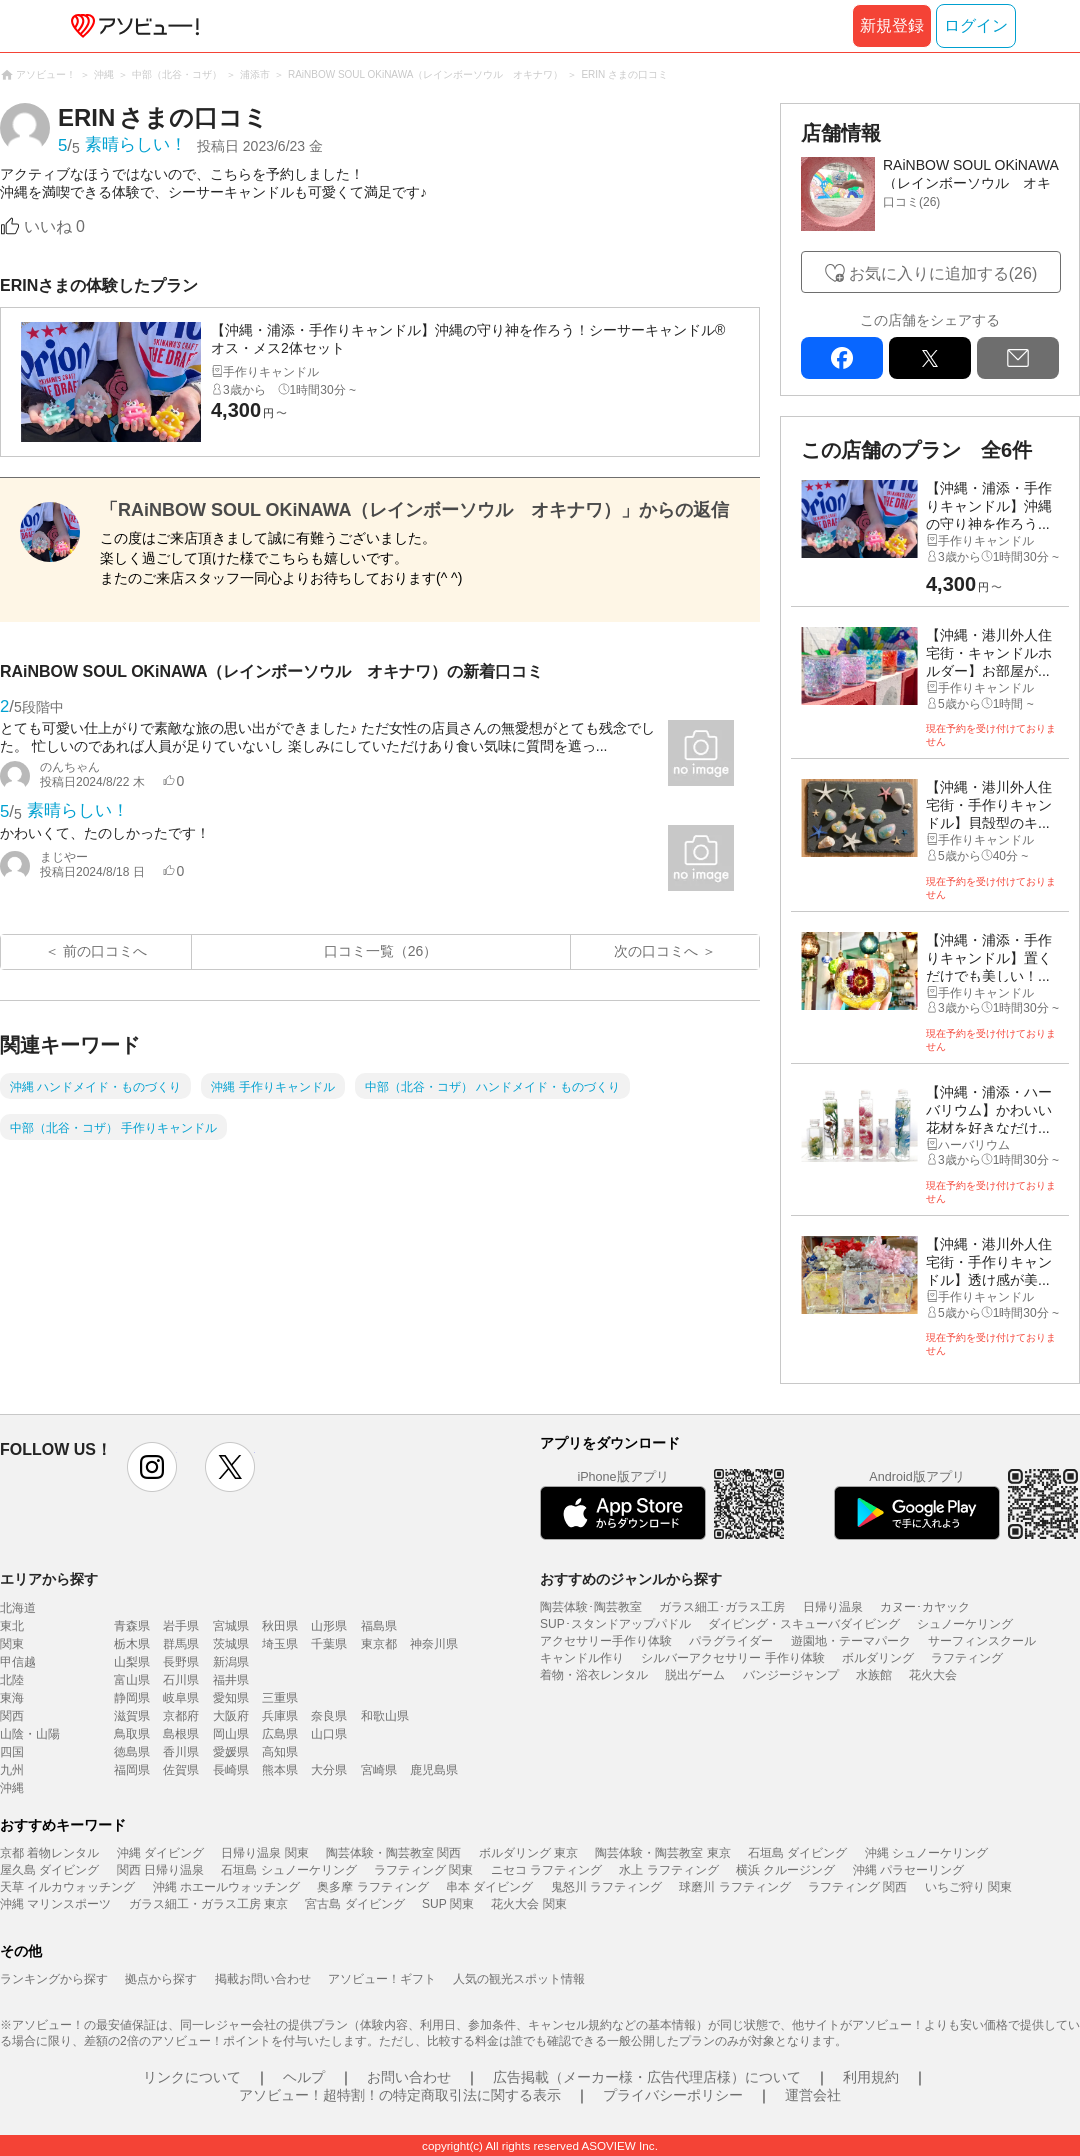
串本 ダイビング (489, 1887)
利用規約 (871, 2077)
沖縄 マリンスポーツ (55, 1904)
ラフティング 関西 (857, 1887)
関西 (12, 1716)
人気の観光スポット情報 (519, 1979)
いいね (54, 226)
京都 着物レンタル (49, 1853)
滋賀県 (132, 1716)
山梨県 (132, 1662)
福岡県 (132, 1770)
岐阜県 (181, 1698)
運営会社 (813, 2095)
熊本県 (280, 1770)
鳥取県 (132, 1734)
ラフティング (967, 1658)
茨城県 (231, 1644)
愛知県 (231, 1698)
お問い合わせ (409, 2077)
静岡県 (132, 1698)
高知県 (280, 1752)
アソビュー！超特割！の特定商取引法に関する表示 (400, 2095)
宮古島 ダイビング (354, 1904)
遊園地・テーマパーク (851, 1641)
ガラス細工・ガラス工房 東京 (208, 1904)
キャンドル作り (582, 1658)
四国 (12, 1752)
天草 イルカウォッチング (67, 1887)
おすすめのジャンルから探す (631, 1579)
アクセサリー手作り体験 (606, 1641)
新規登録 (892, 25)
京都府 (181, 1716)
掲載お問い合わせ (263, 1979)
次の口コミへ (656, 951)
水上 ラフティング (668, 1870)
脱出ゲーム (695, 1675)
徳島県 (132, 1752)
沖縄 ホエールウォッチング (226, 1887)
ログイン (976, 25)
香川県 (181, 1752)
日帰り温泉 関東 (264, 1853)
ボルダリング (878, 1658)
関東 (12, 1644)
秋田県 (280, 1626)
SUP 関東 (448, 1904)
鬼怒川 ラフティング (606, 1887)
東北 (12, 1626)
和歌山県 (385, 1716)
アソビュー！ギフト (382, 1979)
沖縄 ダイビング (160, 1853)
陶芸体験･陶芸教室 (591, 1607)
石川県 (181, 1680)
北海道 (18, 1608)
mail (1018, 358)
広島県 (280, 1734)
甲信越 (18, 1662)
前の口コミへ (105, 951)
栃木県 (132, 1644)
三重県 (280, 1698)
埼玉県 (280, 1644)
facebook (842, 358)
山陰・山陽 (30, 1734)
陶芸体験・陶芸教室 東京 (662, 1853)
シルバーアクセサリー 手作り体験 (732, 1658)
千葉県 (329, 1644)
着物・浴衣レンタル (594, 1675)
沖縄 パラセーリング (908, 1870)
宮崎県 (379, 1770)
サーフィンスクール (982, 1641)
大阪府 (231, 1716)
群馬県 (181, 1644)
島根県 (181, 1734)
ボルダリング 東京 (528, 1853)
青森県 (132, 1626)
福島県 (379, 1626)
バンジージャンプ (791, 1675)
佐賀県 (181, 1770)
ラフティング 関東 (423, 1870)
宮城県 (231, 1626)
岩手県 (181, 1626)
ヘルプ (304, 2077)
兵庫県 (280, 1716)
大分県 (329, 1770)
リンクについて (192, 2077)
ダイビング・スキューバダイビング (804, 1624)
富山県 (132, 1680)
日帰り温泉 (833, 1607)
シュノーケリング (965, 1624)
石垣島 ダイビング (797, 1853)
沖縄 (12, 1788)
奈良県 (329, 1716)
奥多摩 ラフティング (372, 1887)
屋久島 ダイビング (49, 1870)
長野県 (181, 1662)
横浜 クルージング (785, 1870)
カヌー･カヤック (925, 1607)
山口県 (329, 1734)
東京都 (379, 1644)
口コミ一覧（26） (381, 951)
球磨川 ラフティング (734, 1887)
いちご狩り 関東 (968, 1887)
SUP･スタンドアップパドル (615, 1624)
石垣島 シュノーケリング (288, 1870)
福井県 (231, 1680)
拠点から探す (161, 1979)
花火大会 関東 (528, 1904)
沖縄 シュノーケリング (926, 1853)
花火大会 (933, 1675)
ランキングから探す (54, 1979)
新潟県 (231, 1662)
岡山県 (231, 1734)
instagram (152, 1467)
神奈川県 (434, 1644)
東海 (12, 1698)
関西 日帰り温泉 (160, 1870)
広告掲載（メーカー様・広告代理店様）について (647, 2077)
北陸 (12, 1680)
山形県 (329, 1626)
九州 (12, 1770)
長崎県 (231, 1770)
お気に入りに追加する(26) (943, 273)
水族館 (874, 1675)
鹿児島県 (434, 1770)
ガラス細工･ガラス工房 (722, 1607)
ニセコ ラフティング (546, 1870)
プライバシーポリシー (673, 2095)
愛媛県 (231, 1752)
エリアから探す (49, 1579)
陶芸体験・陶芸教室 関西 (393, 1853)
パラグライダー (731, 1641)
